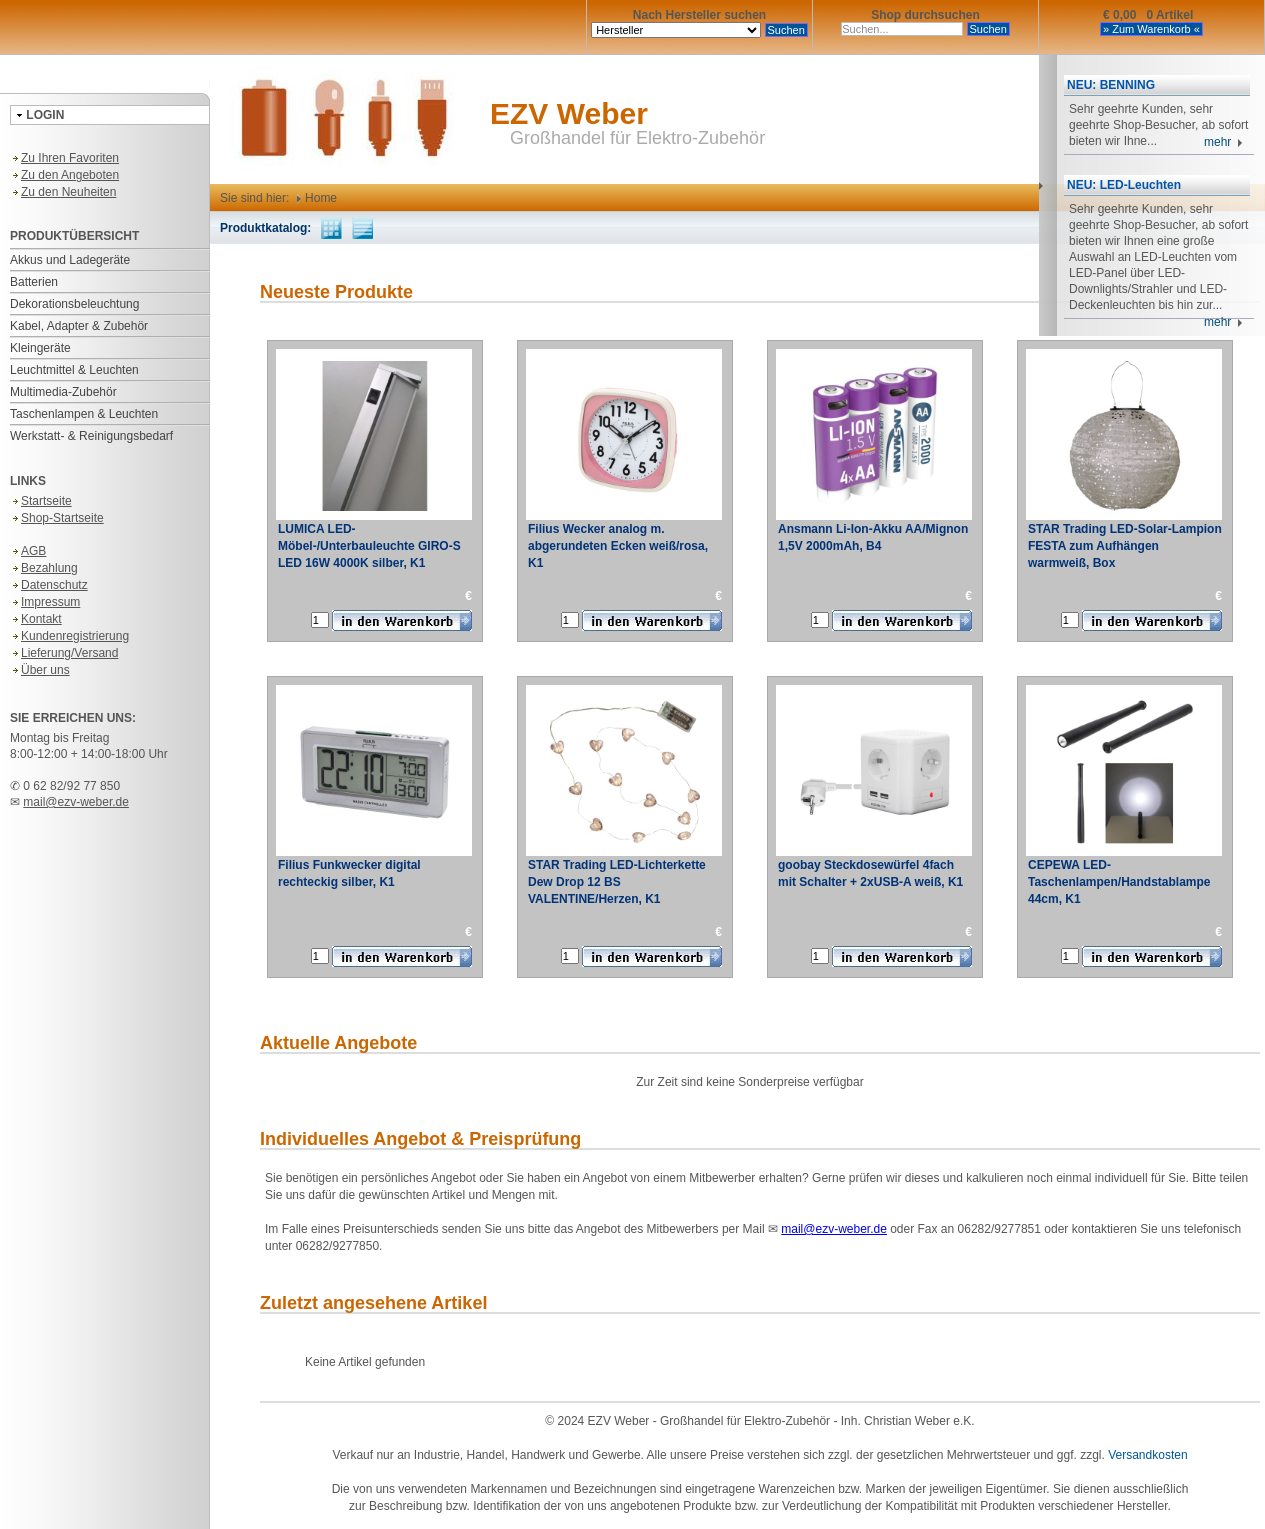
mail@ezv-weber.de (76, 802)
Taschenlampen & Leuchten (84, 414)
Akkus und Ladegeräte (70, 260)
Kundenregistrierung (69, 636)
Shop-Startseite (57, 518)
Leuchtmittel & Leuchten (74, 370)
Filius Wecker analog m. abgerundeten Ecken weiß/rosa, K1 (618, 546)
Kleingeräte (40, 348)
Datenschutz (49, 585)
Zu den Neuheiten (63, 192)
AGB (28, 551)
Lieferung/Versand (64, 653)
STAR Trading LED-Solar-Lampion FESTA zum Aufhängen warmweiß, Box (1125, 546)
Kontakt (36, 619)
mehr (1223, 142)
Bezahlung (44, 568)
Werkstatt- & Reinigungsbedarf (91, 436)
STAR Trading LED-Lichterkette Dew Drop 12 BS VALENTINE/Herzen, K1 (617, 882)
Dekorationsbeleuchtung (74, 304)
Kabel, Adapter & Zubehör (79, 326)
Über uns (40, 670)
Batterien (34, 282)
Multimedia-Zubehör (63, 392)
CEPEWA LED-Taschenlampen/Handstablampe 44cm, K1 (1119, 882)
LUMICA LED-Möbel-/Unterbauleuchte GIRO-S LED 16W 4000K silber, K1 (369, 546)
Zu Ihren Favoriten (64, 158)
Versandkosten (1147, 1455)
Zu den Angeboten (64, 175)
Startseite (41, 501)
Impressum (45, 602)
